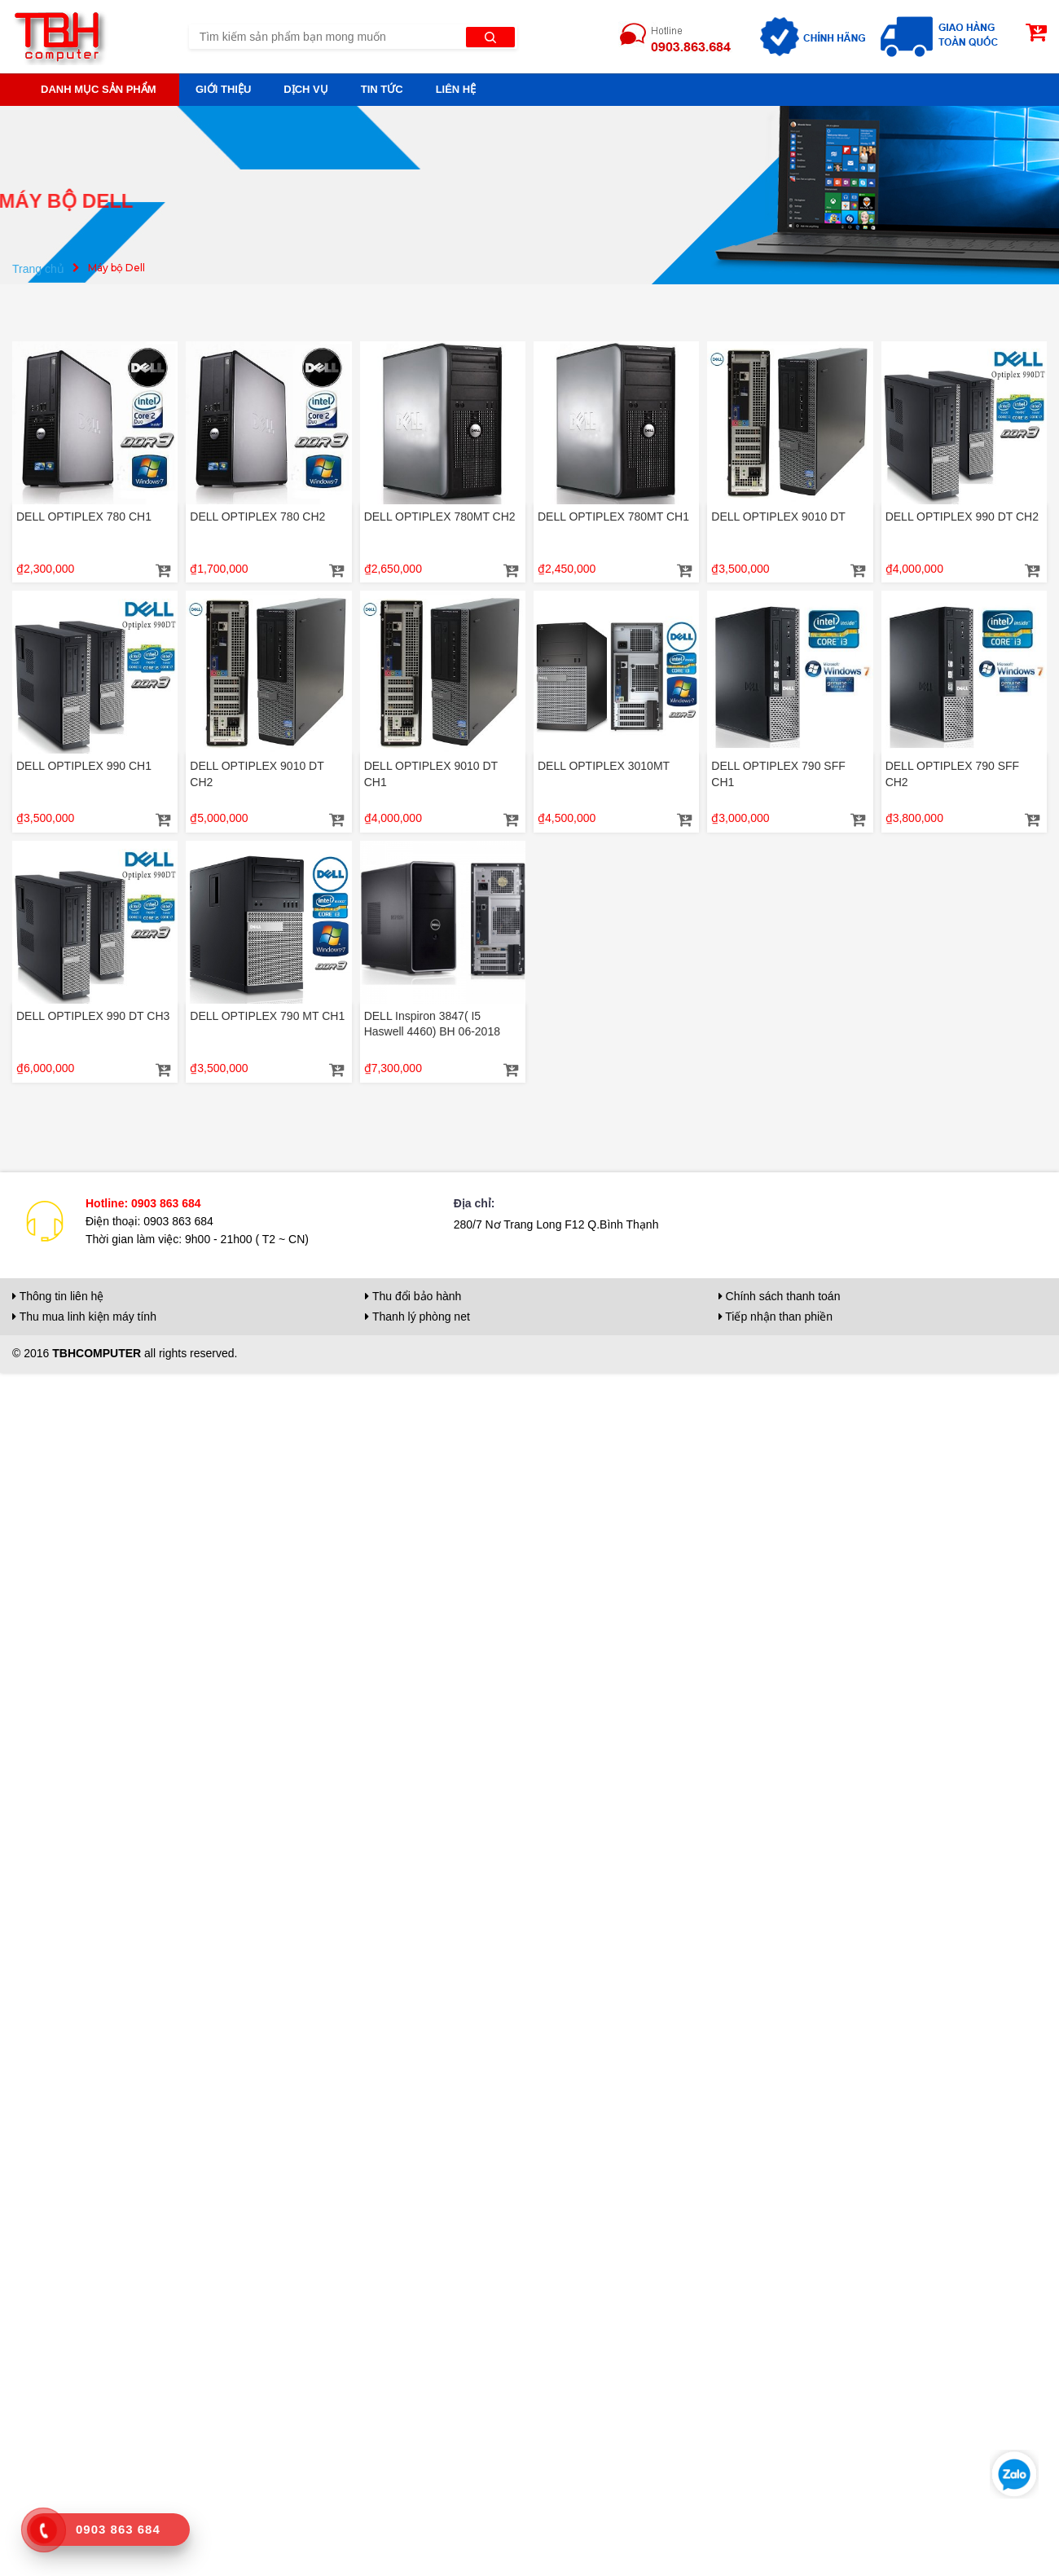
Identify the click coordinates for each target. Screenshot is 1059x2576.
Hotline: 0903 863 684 (143, 1203)
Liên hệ (456, 89)
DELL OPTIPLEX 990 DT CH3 (92, 1015)
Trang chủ (38, 268)
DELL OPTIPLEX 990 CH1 (84, 765)
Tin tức (382, 89)
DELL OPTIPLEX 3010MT (604, 765)
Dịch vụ (305, 89)
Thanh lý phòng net (417, 1316)
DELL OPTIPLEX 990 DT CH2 (962, 516)
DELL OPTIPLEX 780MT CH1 (613, 516)
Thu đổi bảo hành (413, 1296)
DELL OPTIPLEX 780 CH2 (257, 516)
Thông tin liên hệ (57, 1296)
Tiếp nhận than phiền (775, 1316)
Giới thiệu (223, 89)
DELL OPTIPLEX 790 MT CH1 (267, 1015)
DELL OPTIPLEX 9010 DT (778, 516)
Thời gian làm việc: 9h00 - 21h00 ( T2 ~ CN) (197, 1239)
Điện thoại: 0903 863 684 (149, 1221)
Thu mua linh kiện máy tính (84, 1316)
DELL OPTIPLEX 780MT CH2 (440, 516)
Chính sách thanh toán (779, 1296)
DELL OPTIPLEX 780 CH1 (84, 516)
